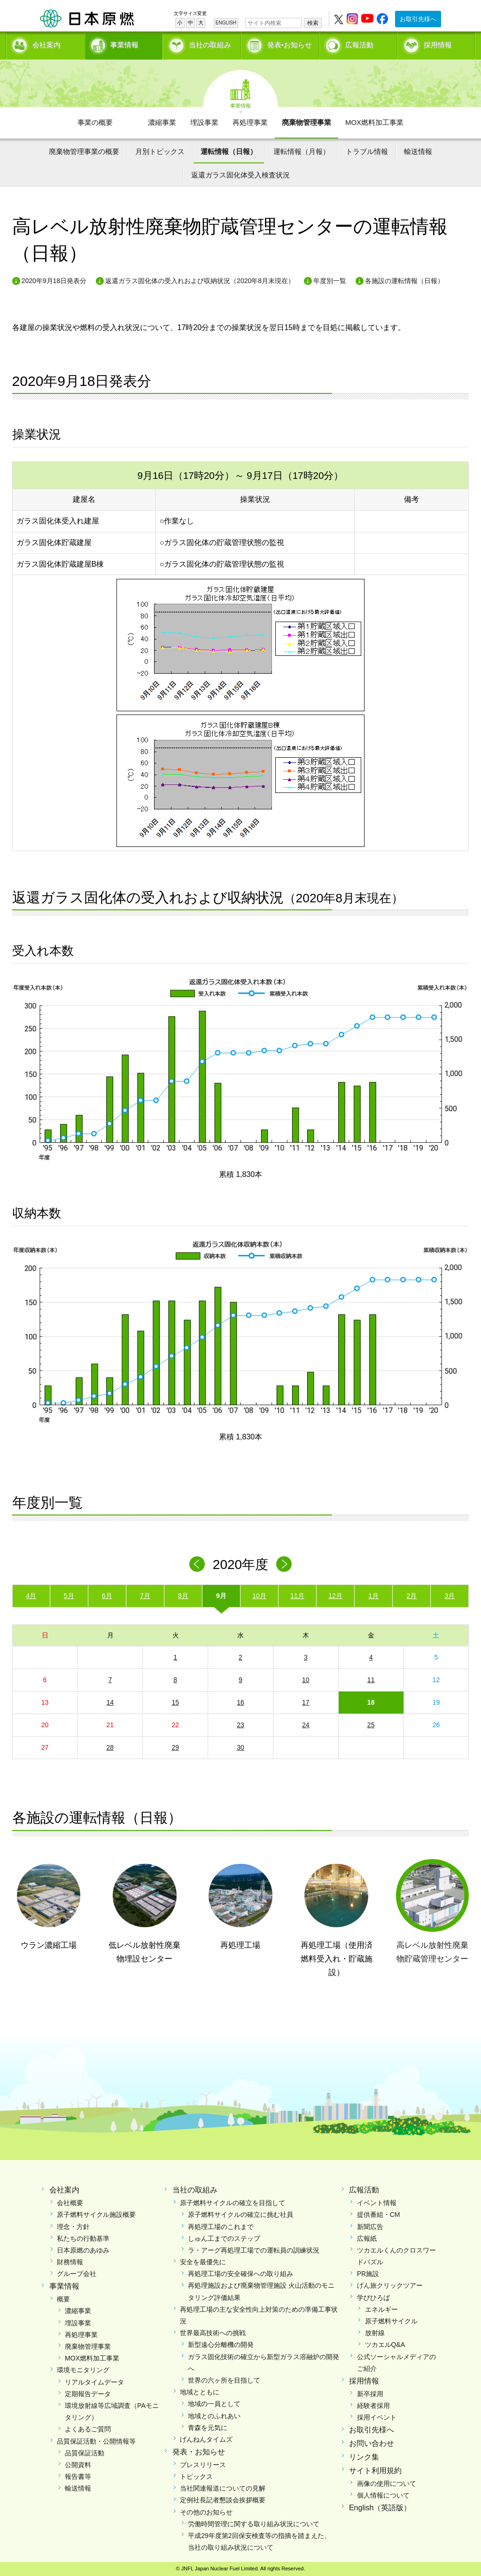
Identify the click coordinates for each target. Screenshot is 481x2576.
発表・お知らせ (198, 2452)
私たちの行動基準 (83, 2238)
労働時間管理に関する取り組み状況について (253, 2524)
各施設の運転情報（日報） (404, 281)
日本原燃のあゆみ (83, 2250)
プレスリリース (203, 2464)
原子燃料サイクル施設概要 (96, 2214)
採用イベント (376, 2417)
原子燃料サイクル (391, 2321)
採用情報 (438, 45)
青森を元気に (207, 2427)
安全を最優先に (203, 2262)
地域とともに (199, 2392)
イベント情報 (376, 2203)
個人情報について (383, 2495)
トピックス (196, 2476)
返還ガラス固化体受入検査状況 (240, 175)
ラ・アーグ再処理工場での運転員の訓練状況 (253, 2250)
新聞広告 (370, 2226)
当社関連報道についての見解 (222, 2488)
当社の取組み (210, 45)
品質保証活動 (84, 2453)
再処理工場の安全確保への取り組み (240, 2273)
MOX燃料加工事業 (374, 122)
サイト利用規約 (375, 2471)
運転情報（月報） (301, 151)
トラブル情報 (367, 151)
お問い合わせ (371, 2443)
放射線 (375, 2333)
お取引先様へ (418, 19)
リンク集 (364, 2457)
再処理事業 (250, 122)
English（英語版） (380, 2508)
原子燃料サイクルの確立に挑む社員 (240, 2214)
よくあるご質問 (88, 2429)
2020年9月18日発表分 (54, 281)
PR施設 (368, 2273)
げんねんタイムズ (206, 2439)
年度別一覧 (329, 281)
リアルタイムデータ (94, 2382)
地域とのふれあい (214, 2416)
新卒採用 (370, 2394)
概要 (63, 2299)
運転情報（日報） (229, 151)
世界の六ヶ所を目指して (224, 2380)
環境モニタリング (83, 2370)
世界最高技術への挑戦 (213, 2333)
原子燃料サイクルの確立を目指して (232, 2203)
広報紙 (367, 2238)
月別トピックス (160, 151)
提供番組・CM (378, 2214)
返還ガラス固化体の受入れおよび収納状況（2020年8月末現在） (200, 281)
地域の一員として (214, 2403)
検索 (312, 23)
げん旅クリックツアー (390, 2285)
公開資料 (78, 2464)
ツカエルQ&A (385, 2344)
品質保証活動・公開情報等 (96, 2441)
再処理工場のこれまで (221, 2226)
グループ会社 (76, 2273)
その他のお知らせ (206, 2512)
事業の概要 (95, 122)
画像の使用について (386, 2483)
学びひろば (373, 2297)
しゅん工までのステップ (224, 2238)
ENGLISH (226, 22)
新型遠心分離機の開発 (221, 2344)
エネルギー (381, 2309)
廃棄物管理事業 (306, 122)
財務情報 (70, 2262)
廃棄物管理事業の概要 (84, 151)
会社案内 (46, 45)
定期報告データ (88, 2394)
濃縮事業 (162, 122)
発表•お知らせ (289, 45)
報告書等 (78, 2476)
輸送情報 (418, 151)
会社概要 (70, 2203)
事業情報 (124, 45)
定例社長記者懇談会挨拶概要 (222, 2500)
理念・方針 (73, 2226)
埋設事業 (204, 122)
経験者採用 (373, 2405)
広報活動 (359, 45)
